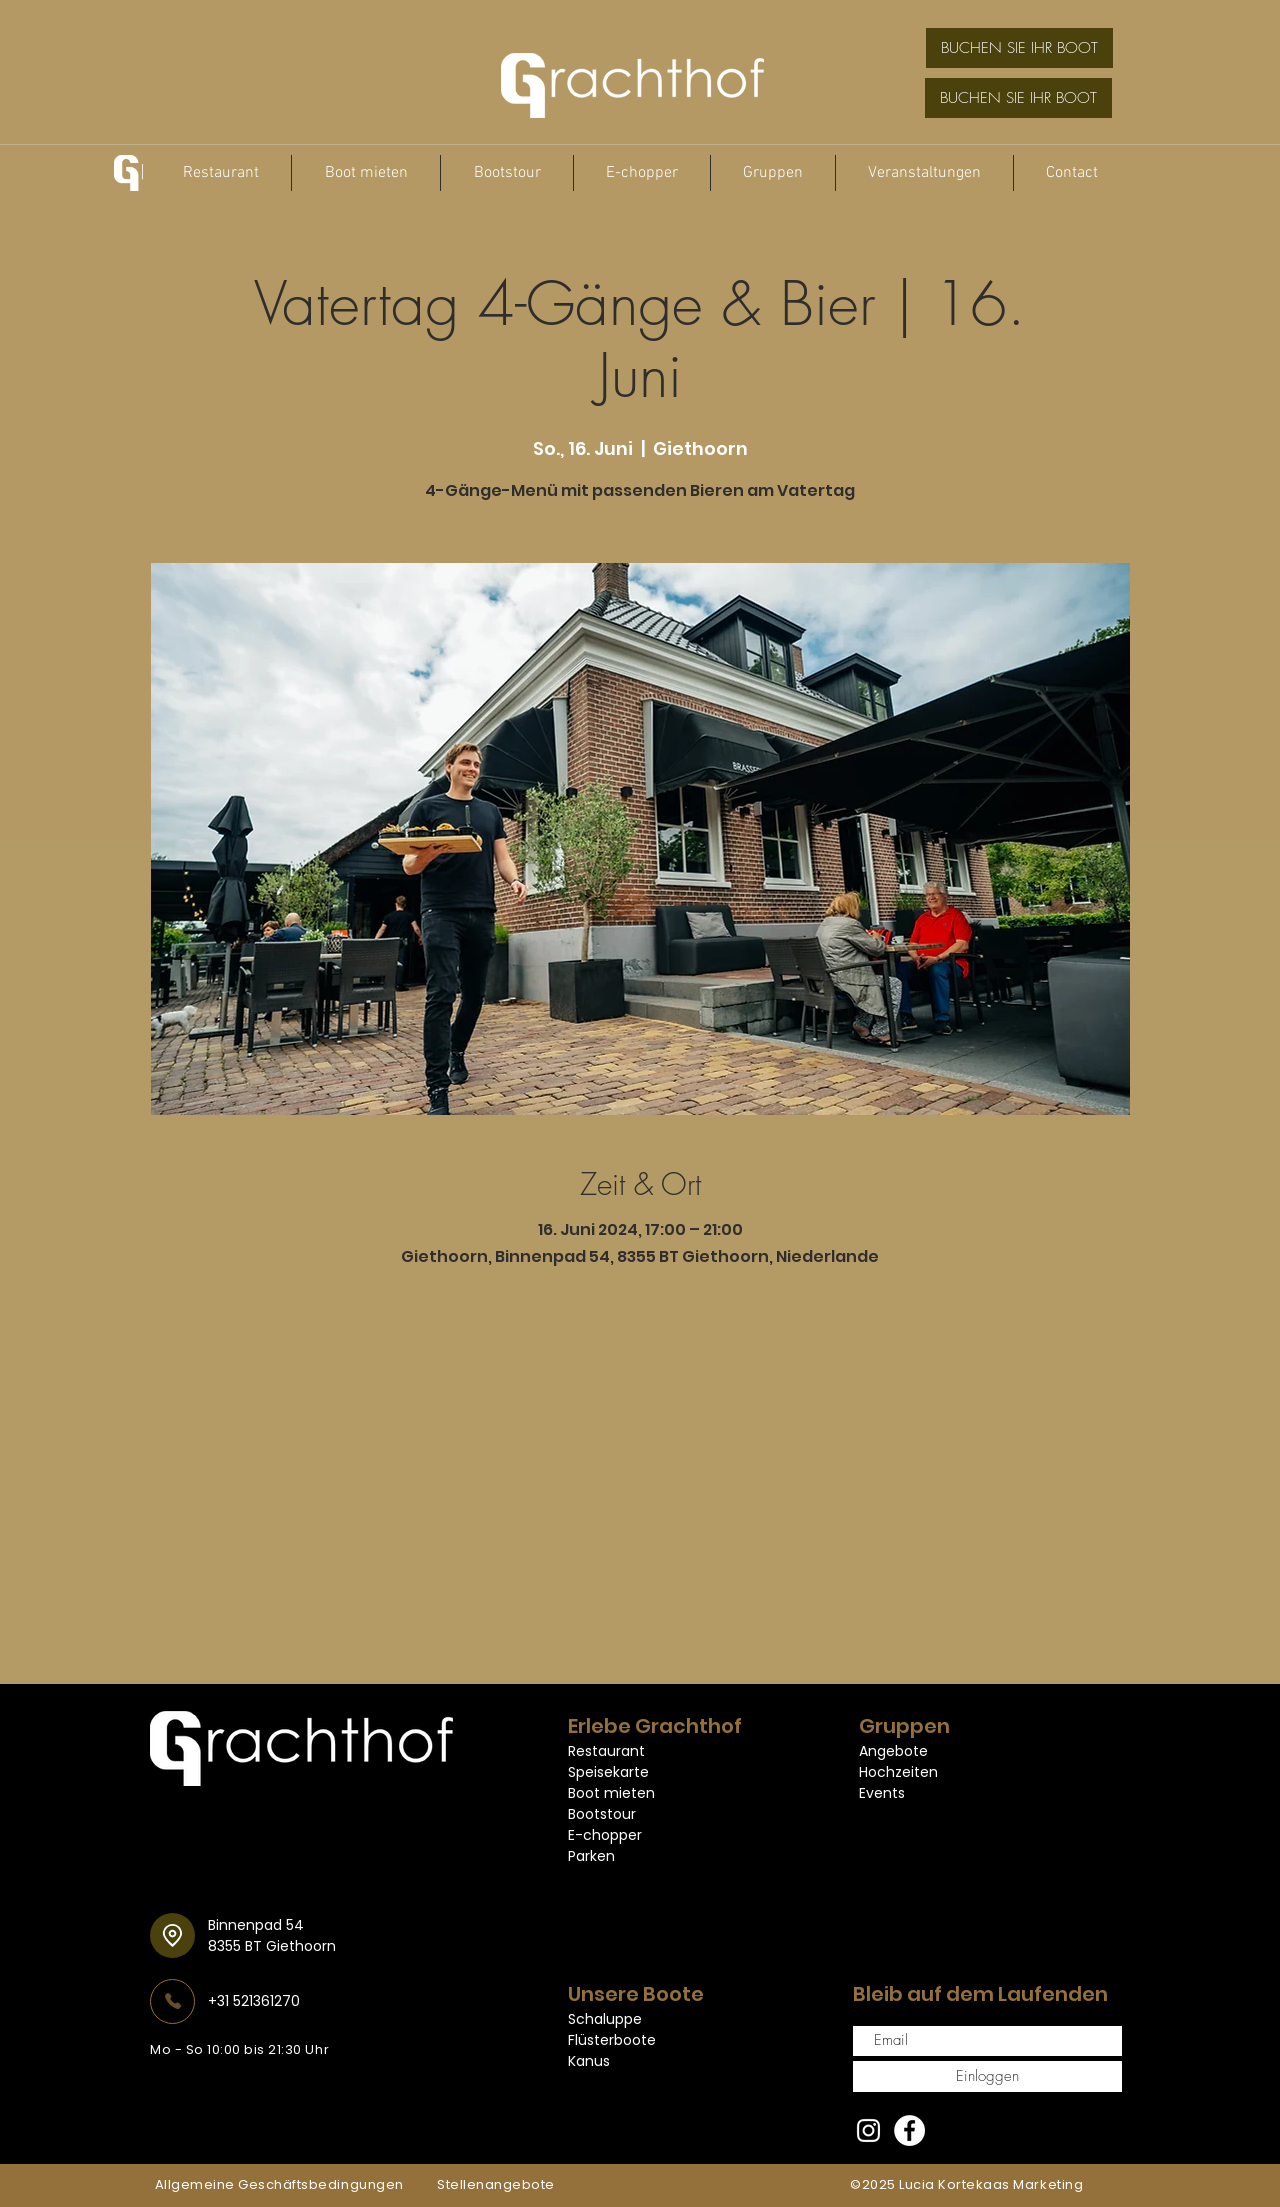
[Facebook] (909, 2130)
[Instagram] (868, 2130)
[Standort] (172, 1935)
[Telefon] (172, 2001)
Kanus (589, 2061)
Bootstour (602, 1814)
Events (882, 1793)
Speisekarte (608, 1772)
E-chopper (605, 1835)
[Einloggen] (987, 2076)
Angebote (893, 1751)
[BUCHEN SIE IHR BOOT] (1019, 48)
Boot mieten (611, 1793)
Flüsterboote (612, 2040)
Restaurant (606, 1751)
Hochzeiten (898, 1772)
